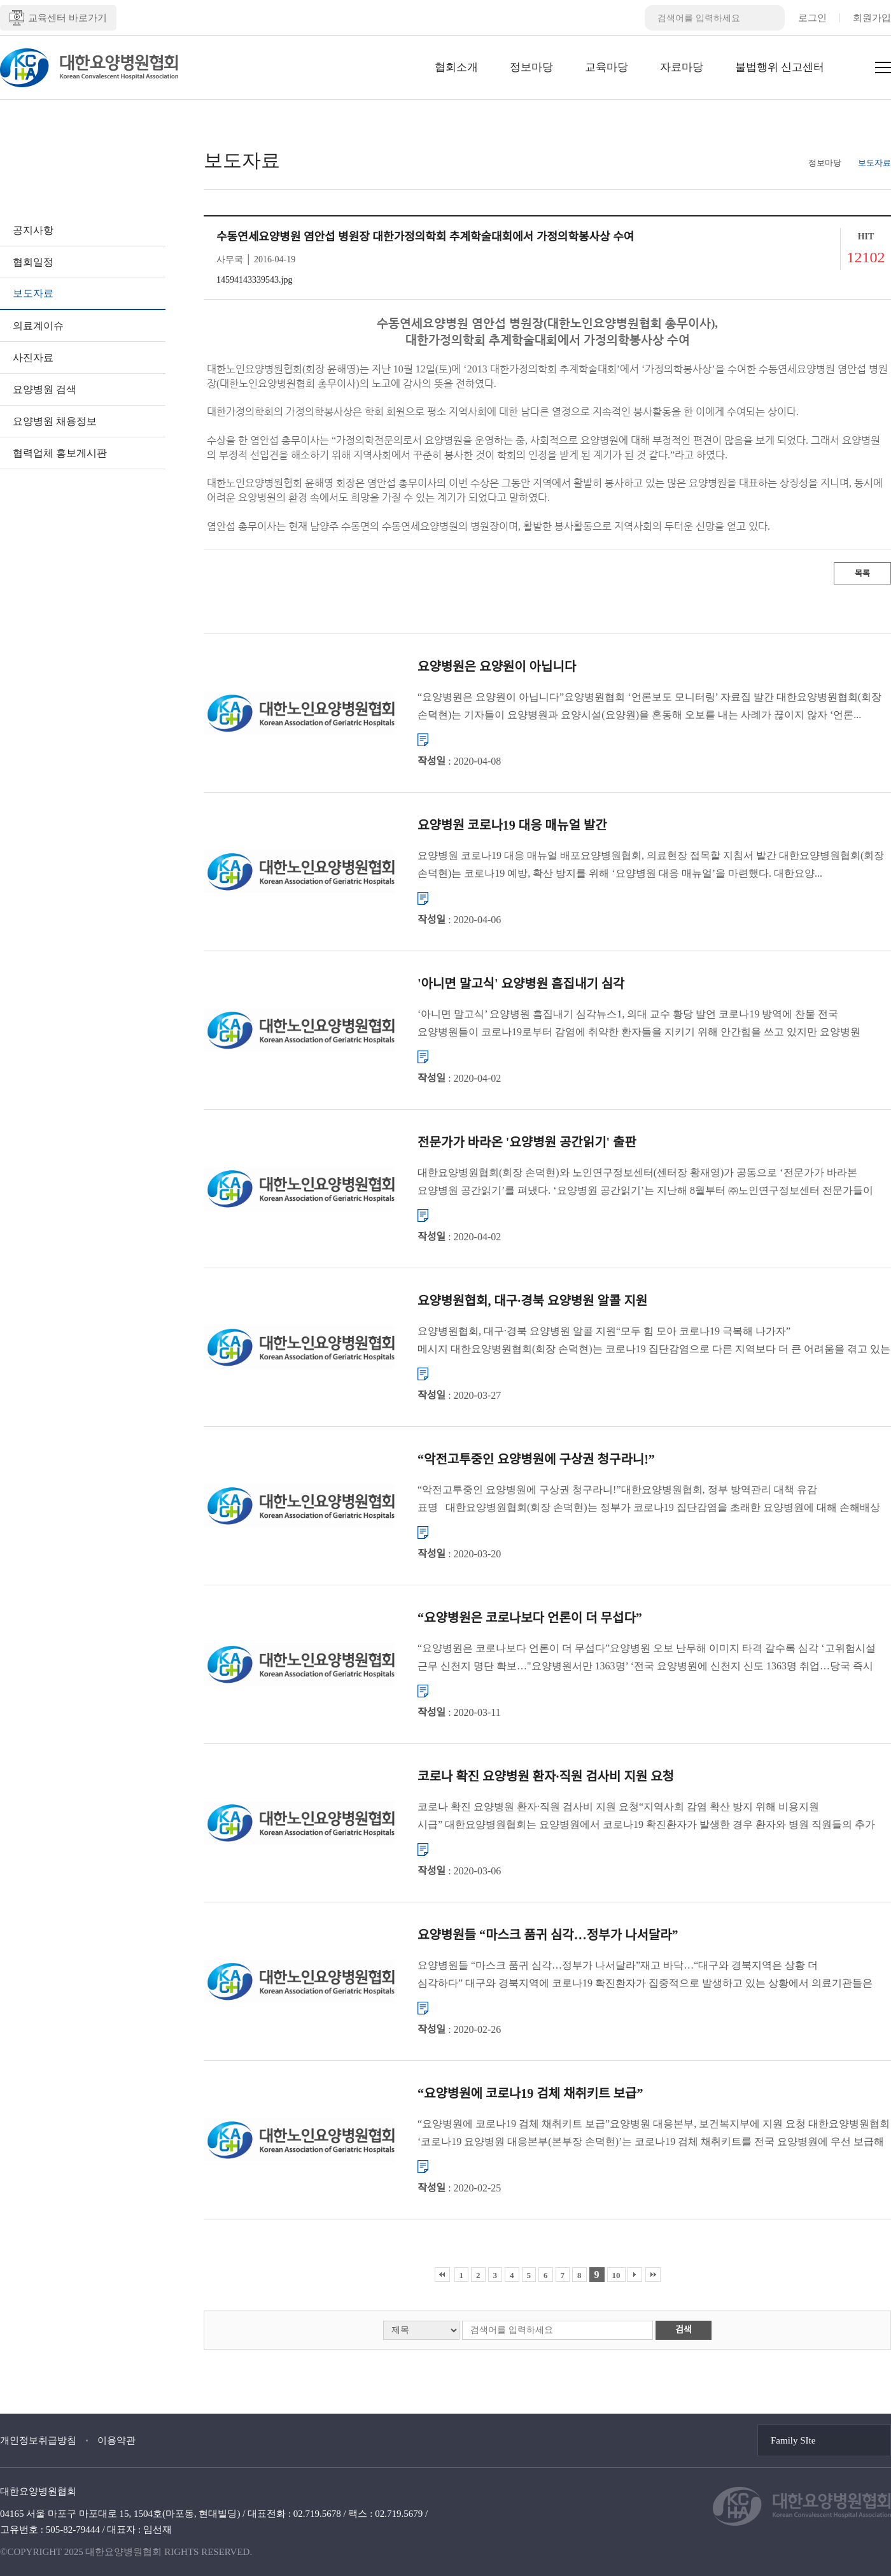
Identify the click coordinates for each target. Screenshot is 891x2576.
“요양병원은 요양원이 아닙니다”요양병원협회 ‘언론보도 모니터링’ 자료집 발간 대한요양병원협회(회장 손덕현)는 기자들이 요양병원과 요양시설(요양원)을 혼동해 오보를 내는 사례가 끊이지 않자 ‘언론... (649, 705)
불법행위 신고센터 (779, 67)
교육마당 (606, 67)
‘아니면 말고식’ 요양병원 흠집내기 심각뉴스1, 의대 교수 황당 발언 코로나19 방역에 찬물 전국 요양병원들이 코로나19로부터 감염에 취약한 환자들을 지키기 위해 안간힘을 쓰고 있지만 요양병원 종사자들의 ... (638, 1024)
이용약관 (116, 2440)
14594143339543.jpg (254, 280)
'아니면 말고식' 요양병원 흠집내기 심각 (521, 984)
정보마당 (531, 67)
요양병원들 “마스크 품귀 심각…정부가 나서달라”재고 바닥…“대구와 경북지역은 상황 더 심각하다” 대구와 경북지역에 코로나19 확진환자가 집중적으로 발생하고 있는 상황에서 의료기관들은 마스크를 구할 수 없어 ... (645, 1976)
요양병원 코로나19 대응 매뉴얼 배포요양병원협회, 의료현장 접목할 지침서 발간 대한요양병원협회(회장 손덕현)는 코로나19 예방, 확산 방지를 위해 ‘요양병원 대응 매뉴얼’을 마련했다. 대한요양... (650, 864)
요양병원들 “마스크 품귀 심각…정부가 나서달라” (547, 1935)
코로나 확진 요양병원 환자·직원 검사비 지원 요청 (545, 1776)
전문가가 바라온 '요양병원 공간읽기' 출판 (526, 1142)
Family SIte (793, 2440)
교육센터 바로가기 (58, 17)
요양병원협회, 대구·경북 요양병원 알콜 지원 (532, 1301)
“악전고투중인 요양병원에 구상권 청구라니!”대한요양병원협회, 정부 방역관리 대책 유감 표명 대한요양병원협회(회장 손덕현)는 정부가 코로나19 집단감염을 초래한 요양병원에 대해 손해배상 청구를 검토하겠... (648, 1500)
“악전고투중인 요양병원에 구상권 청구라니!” (536, 1459)
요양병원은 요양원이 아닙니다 (496, 667)
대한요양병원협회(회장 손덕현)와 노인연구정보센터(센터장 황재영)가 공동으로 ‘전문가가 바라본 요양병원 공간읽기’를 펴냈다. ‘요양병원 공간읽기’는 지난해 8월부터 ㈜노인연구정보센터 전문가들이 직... (645, 1183)
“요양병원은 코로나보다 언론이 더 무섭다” (529, 1618)
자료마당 (681, 67)
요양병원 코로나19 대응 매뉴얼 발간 (512, 825)
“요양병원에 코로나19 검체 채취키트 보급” (530, 2093)
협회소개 (456, 67)
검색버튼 (772, 18)
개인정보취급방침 (38, 2440)
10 (616, 2275)
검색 (683, 2330)
